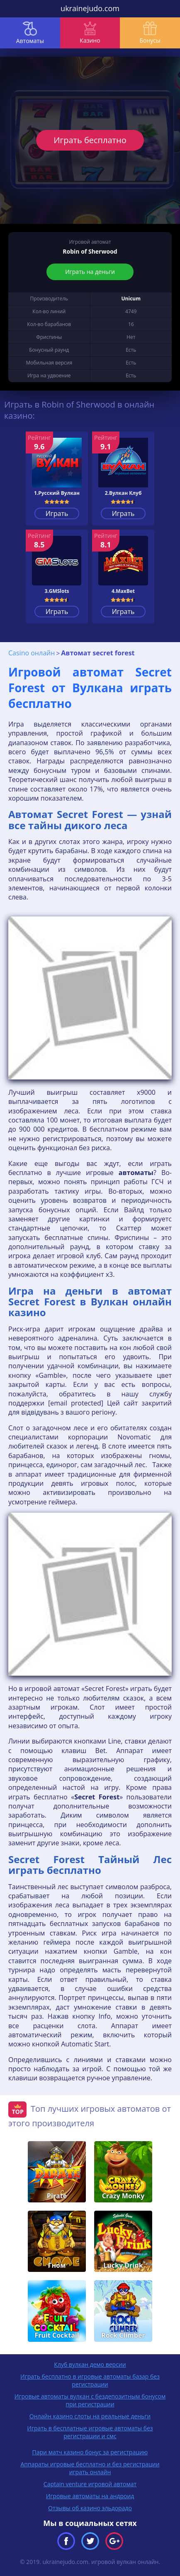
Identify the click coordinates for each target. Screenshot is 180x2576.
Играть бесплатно (90, 140)
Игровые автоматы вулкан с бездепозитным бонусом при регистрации (90, 2400)
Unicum (131, 298)
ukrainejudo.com (90, 8)
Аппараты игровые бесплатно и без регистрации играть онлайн (89, 2468)
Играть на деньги (90, 272)
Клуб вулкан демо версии (90, 2364)
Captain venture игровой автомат (90, 2484)
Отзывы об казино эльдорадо (90, 2508)
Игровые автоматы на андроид (90, 2496)
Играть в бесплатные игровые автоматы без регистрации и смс (90, 2432)
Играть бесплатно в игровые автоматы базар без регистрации (90, 2380)
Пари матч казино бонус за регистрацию (90, 2452)
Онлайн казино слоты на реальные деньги (90, 2416)
